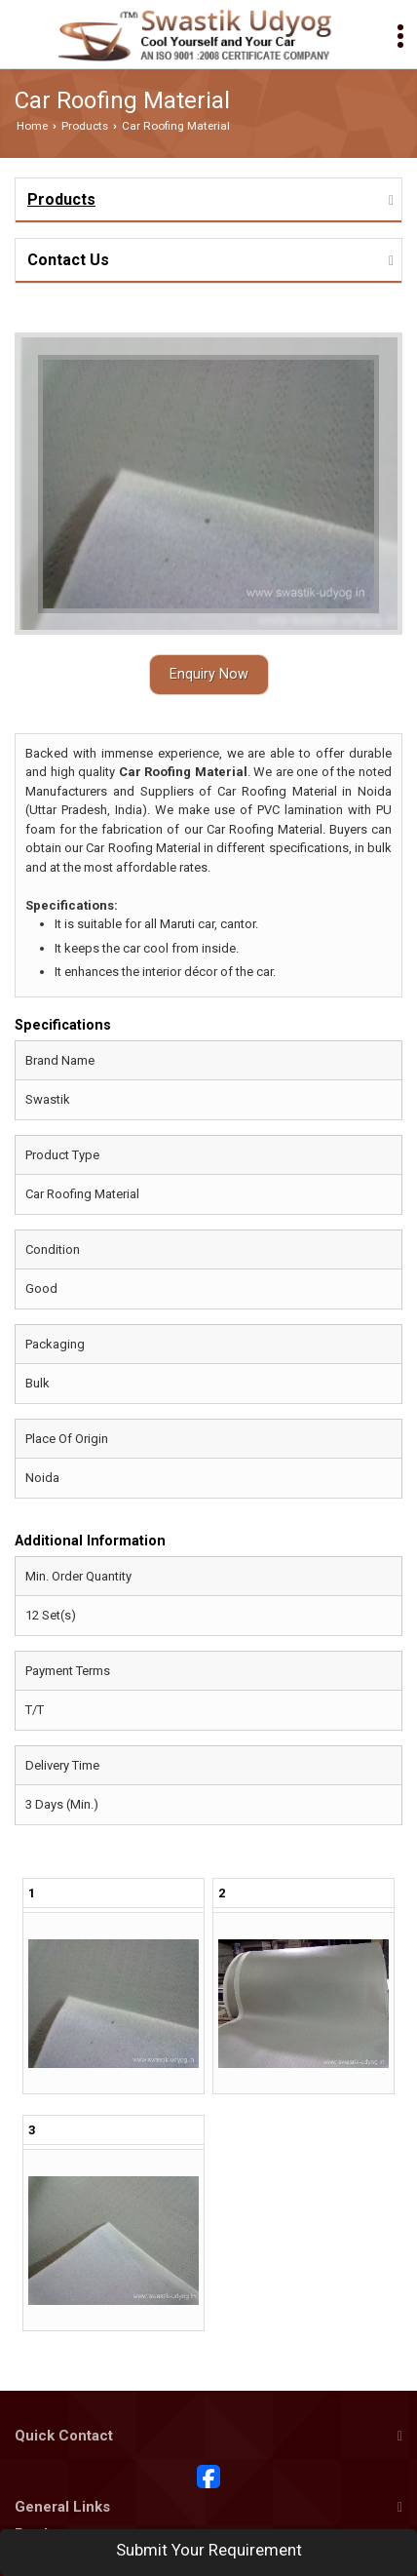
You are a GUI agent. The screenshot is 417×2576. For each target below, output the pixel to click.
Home (32, 126)
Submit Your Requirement (209, 2549)
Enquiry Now (209, 674)
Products (84, 126)
